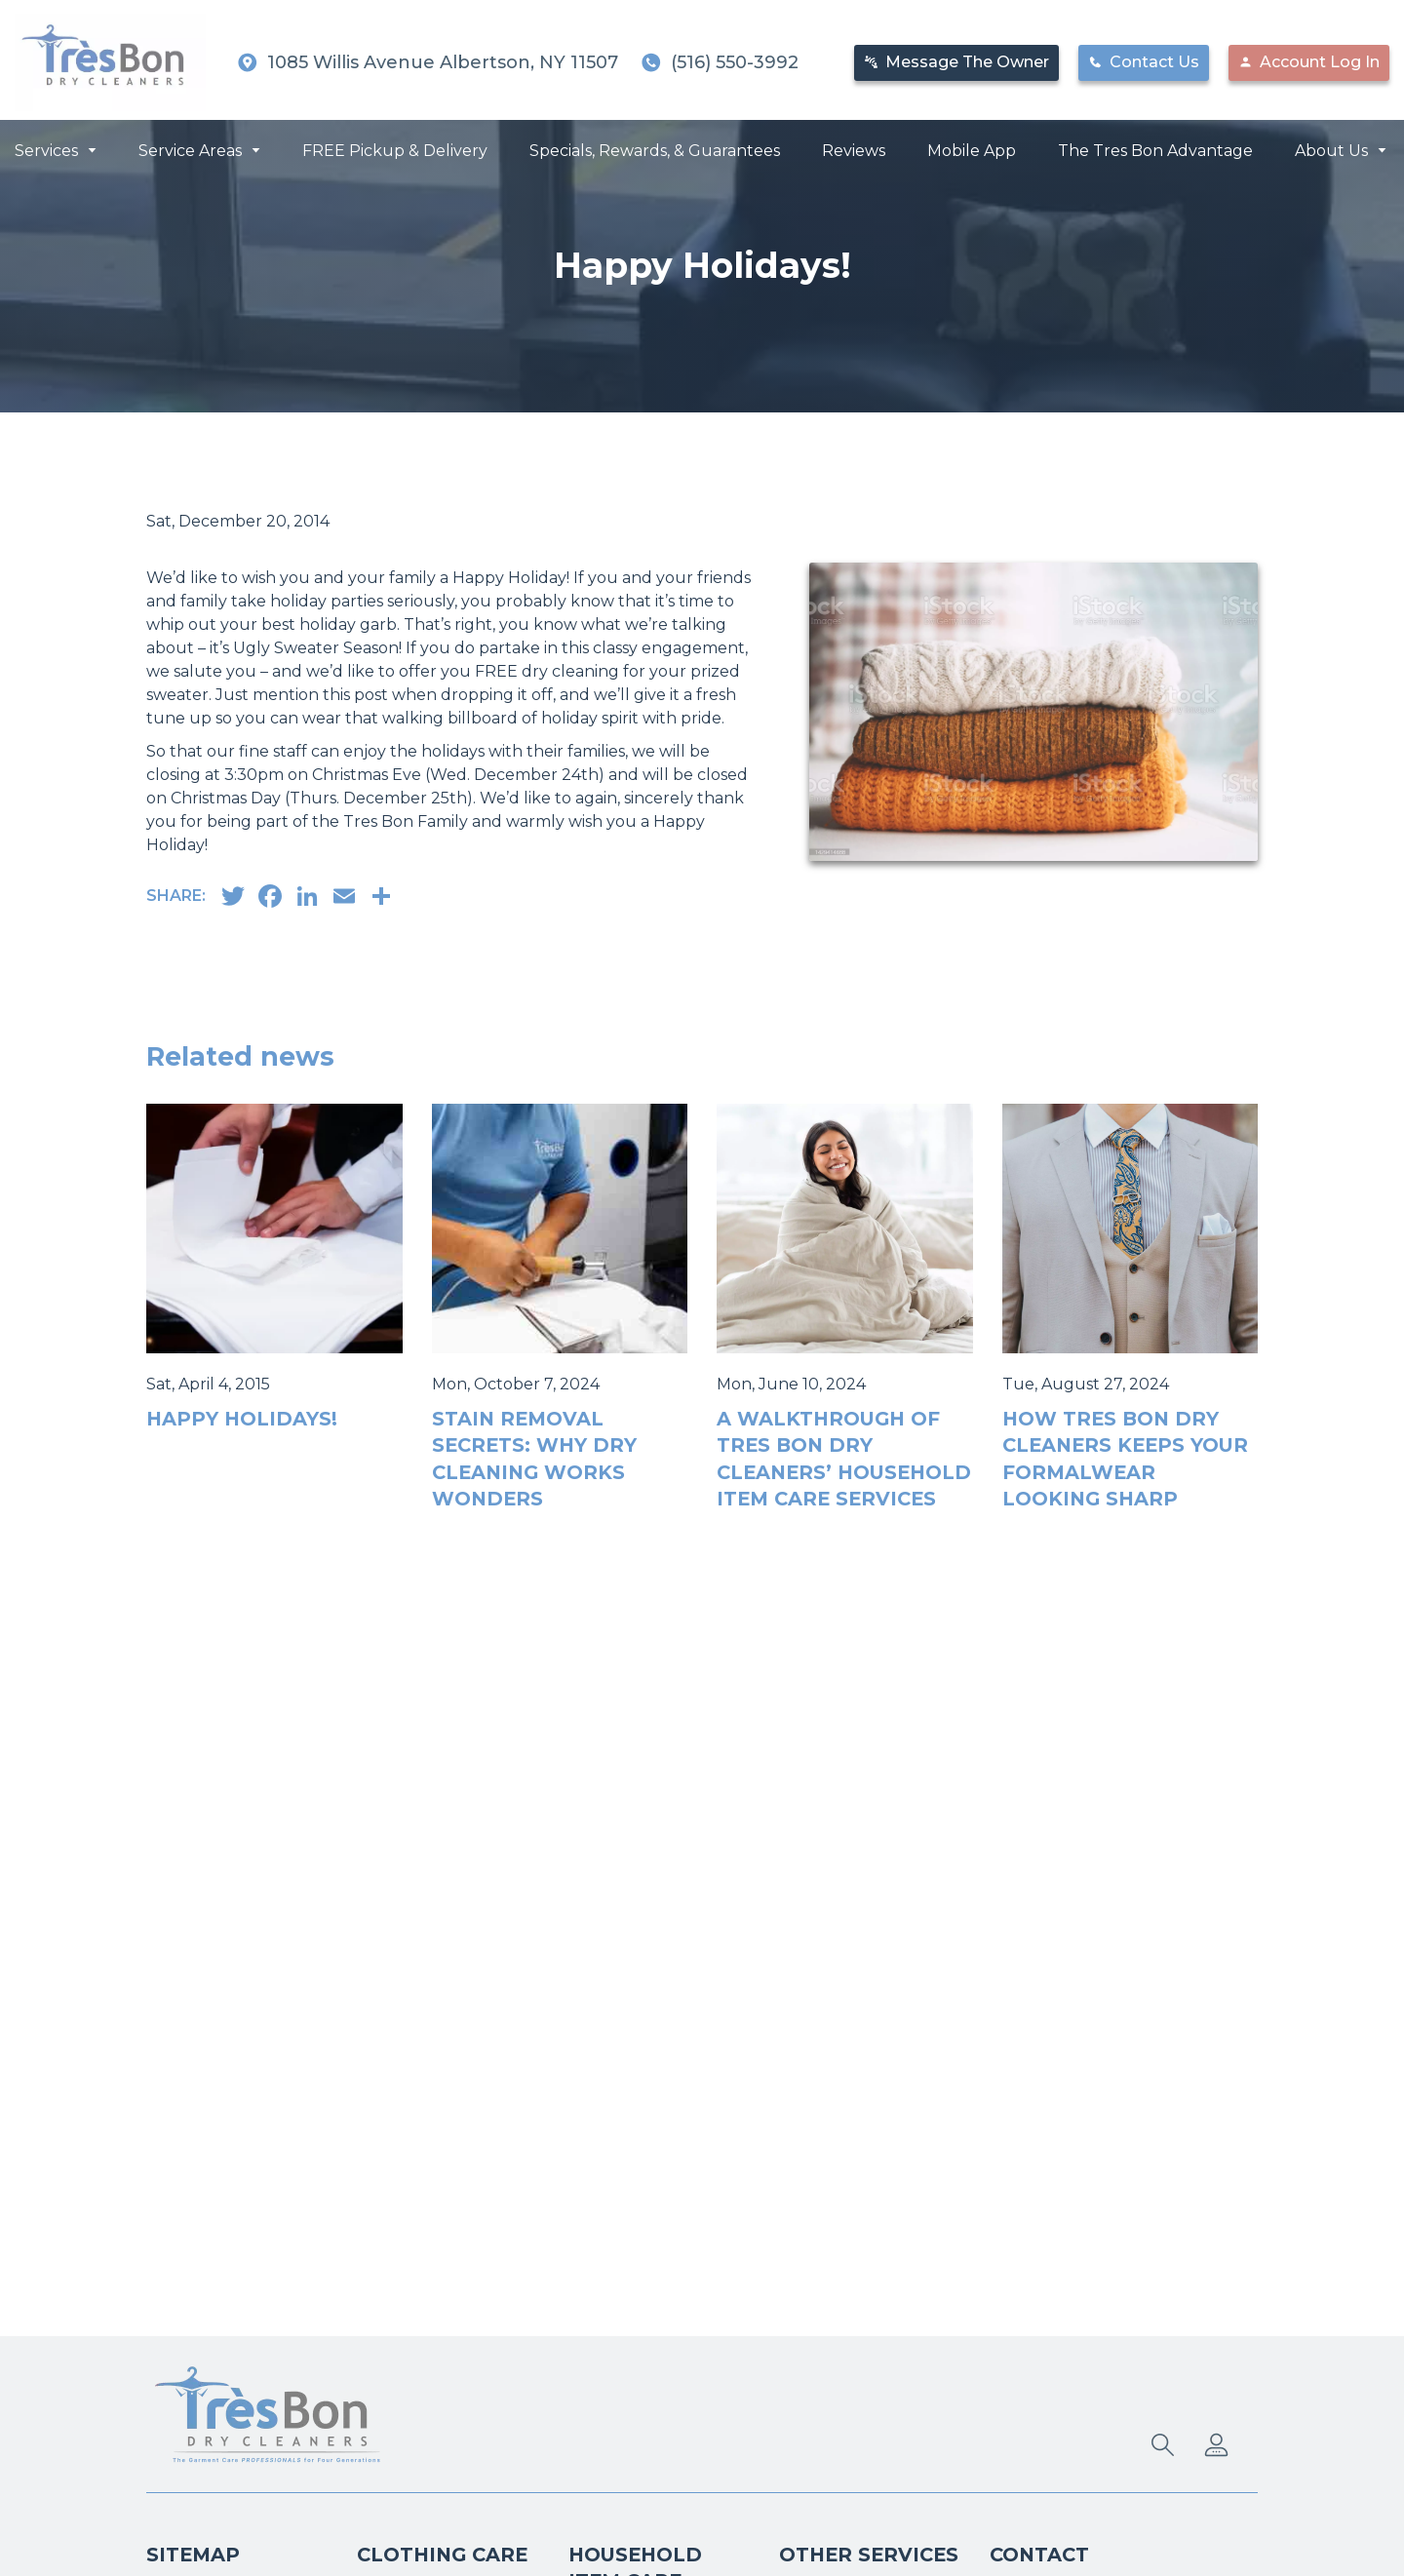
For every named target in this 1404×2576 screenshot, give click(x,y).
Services (46, 148)
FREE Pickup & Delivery (395, 148)
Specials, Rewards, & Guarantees (654, 148)
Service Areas (190, 148)
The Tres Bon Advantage (1155, 148)
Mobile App (971, 148)
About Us (1331, 148)
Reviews (853, 148)
